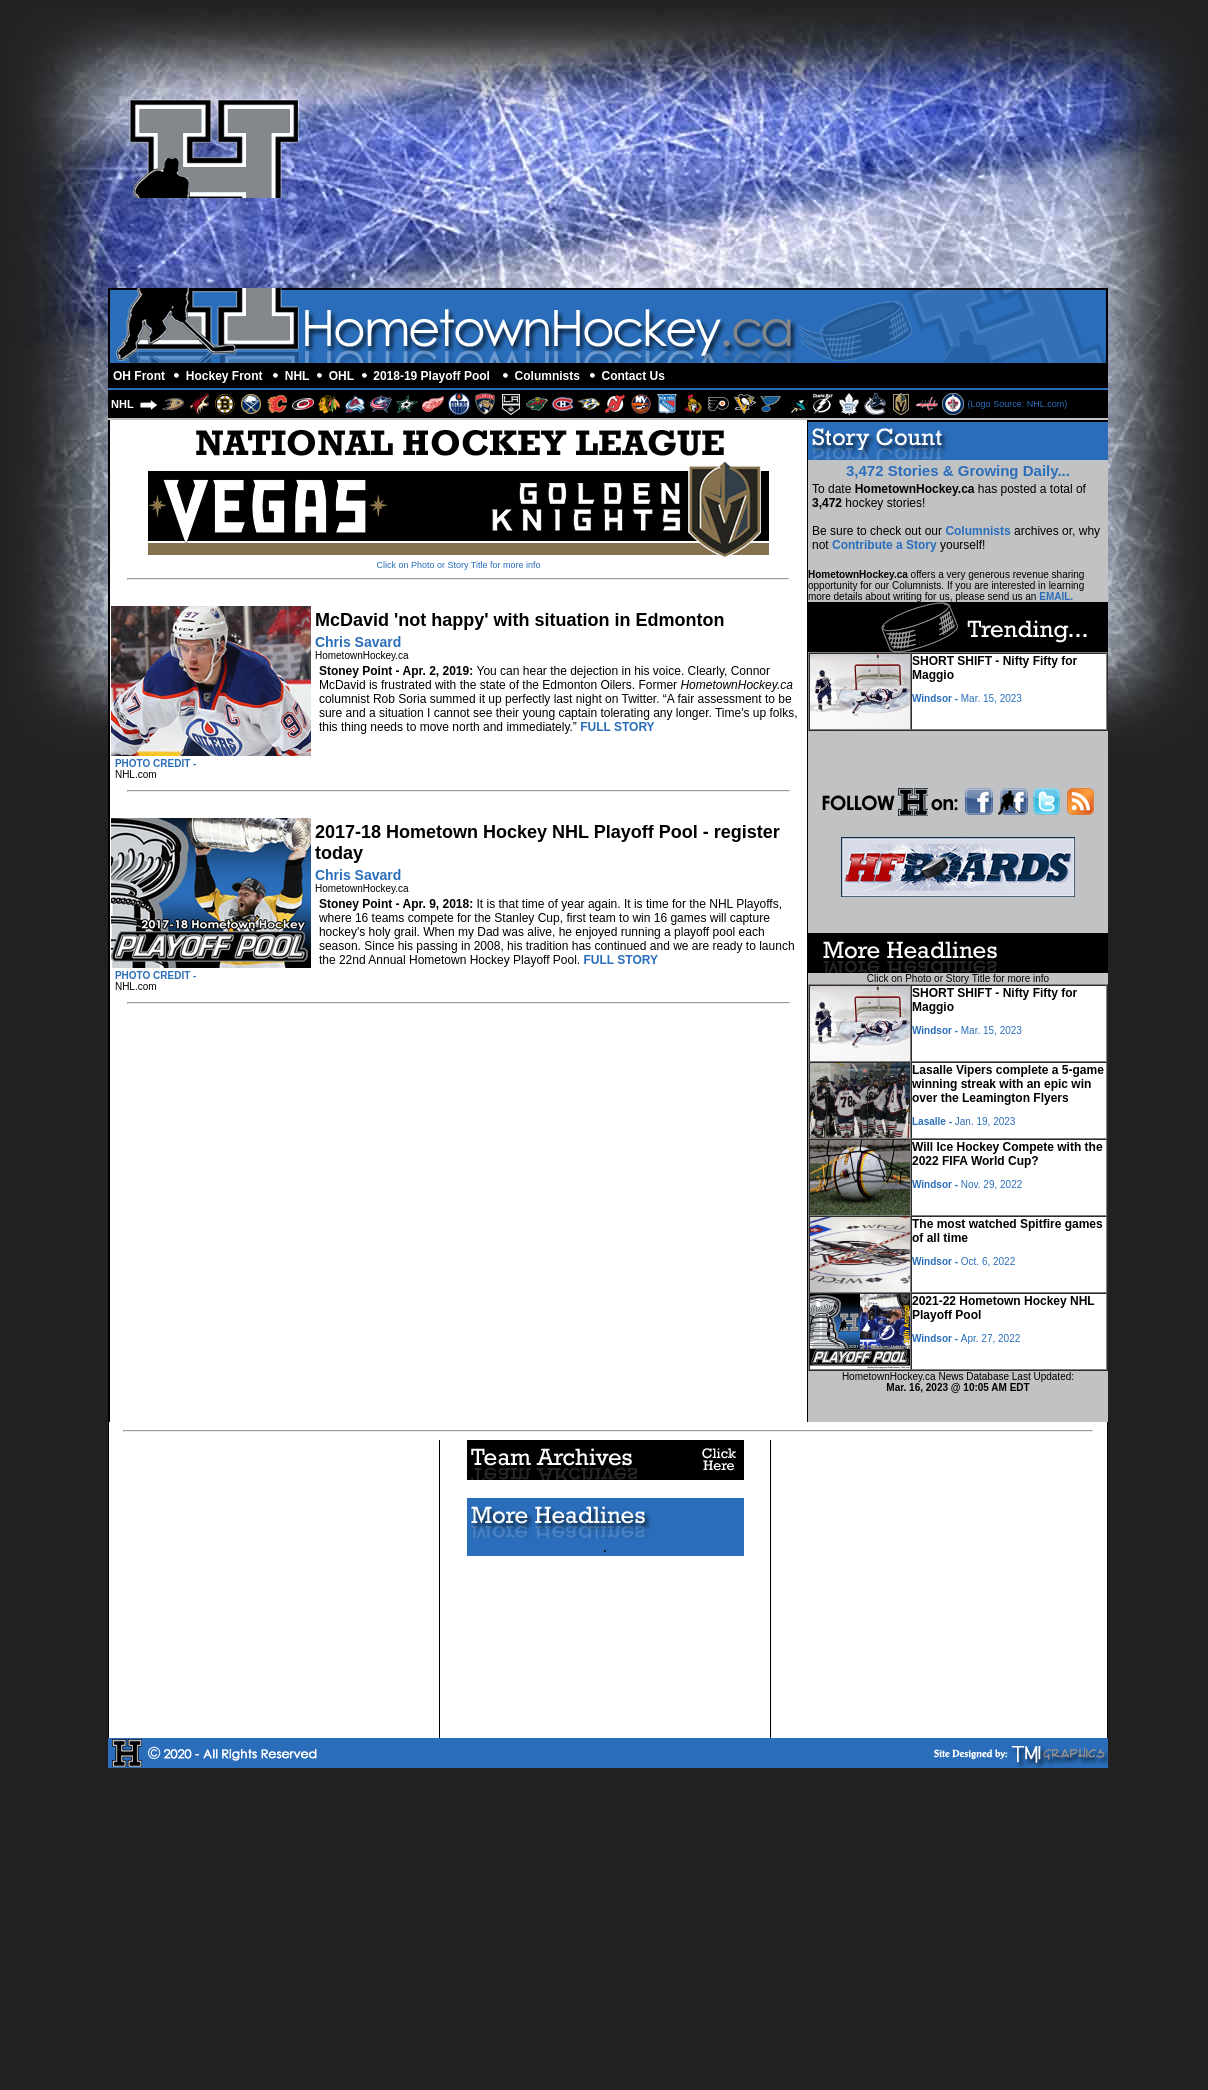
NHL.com (136, 774)
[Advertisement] (868, 148)
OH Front (139, 376)
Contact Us (633, 376)
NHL (297, 376)
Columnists (547, 376)
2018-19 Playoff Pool (431, 376)
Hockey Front (224, 376)
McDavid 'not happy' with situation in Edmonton (520, 620)
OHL (341, 376)
